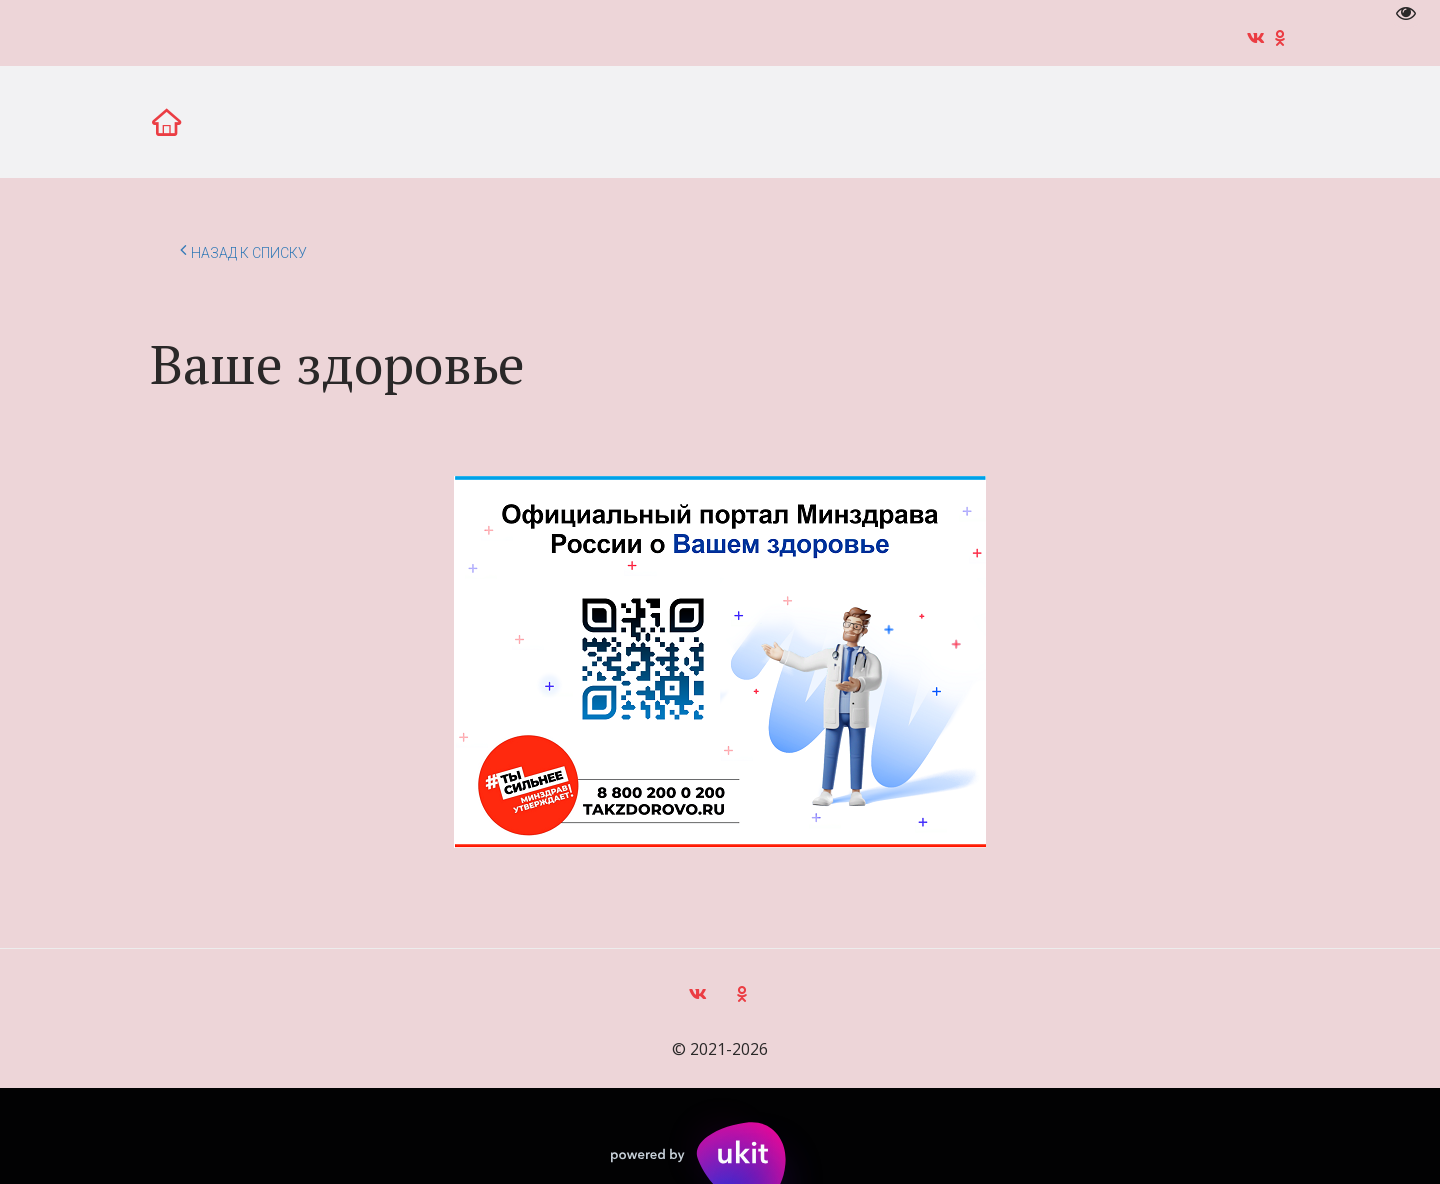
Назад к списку (243, 250)
